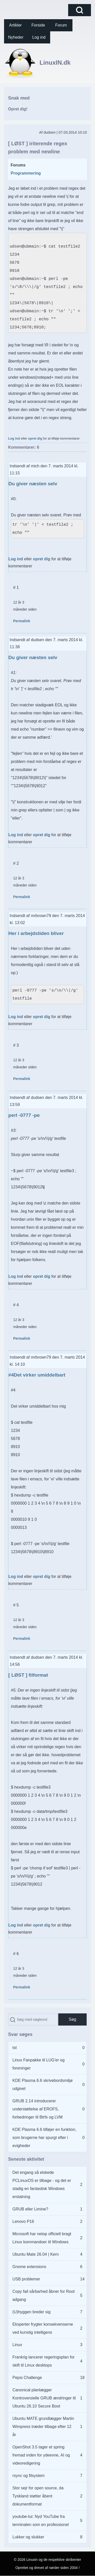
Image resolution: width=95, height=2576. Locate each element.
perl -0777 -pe (24, 1115)
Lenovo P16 (23, 2221)
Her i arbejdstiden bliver (36, 933)
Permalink (21, 621)
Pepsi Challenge (27, 2377)
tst (14, 2047)
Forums (18, 165)
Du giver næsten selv (32, 483)
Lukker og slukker (28, 2537)
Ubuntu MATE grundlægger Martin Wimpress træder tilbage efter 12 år (43, 2426)
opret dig (35, 438)
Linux (17, 2345)
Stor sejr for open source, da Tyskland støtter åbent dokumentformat (38, 2496)
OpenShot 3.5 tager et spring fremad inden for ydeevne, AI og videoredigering (41, 2455)
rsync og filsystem (28, 2475)
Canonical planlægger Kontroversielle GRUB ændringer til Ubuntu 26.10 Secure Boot (44, 2398)
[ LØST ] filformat (28, 1675)
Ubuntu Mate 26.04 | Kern (35, 2254)
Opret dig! (17, 109)
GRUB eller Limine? (30, 2209)
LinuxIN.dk (55, 62)
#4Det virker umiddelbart (36, 1375)
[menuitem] (15, 25)
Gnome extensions (29, 2267)
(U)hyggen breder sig (31, 2312)
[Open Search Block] (79, 10)
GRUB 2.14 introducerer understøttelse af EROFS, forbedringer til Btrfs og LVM (37, 2109)
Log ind (14, 438)
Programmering (26, 173)
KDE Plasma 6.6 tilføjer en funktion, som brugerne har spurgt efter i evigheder (44, 2137)
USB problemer (26, 2279)
